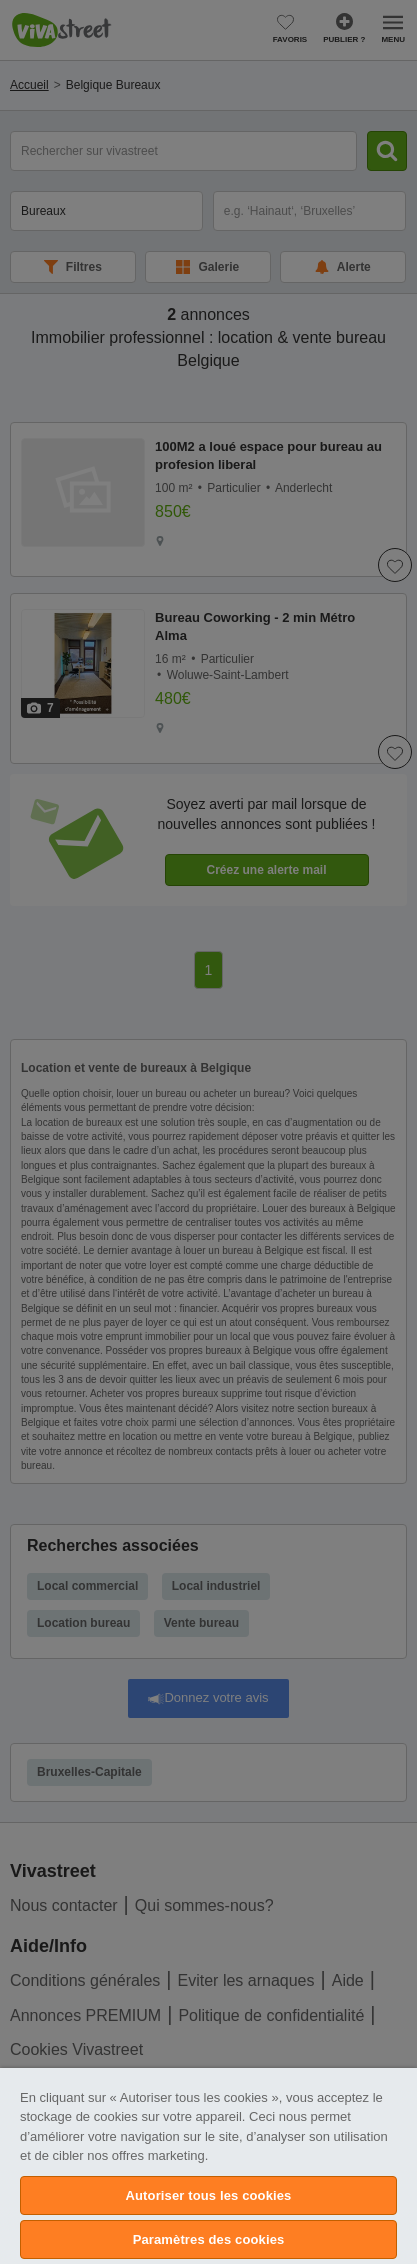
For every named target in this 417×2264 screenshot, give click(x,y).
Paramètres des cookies (209, 2239)
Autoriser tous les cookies (209, 2195)
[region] (208, 2166)
